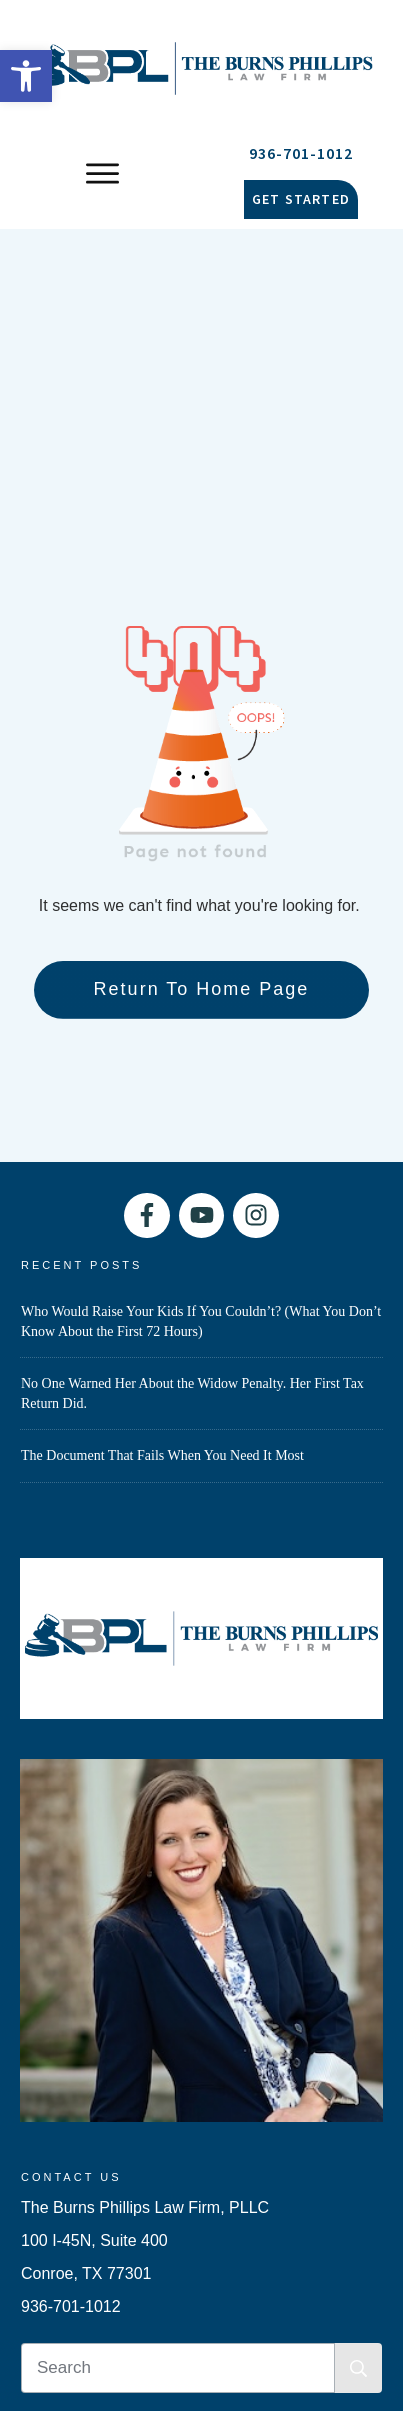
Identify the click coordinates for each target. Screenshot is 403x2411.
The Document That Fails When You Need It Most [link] (162, 1124)
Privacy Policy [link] (267, 2213)
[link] (26, 76)
